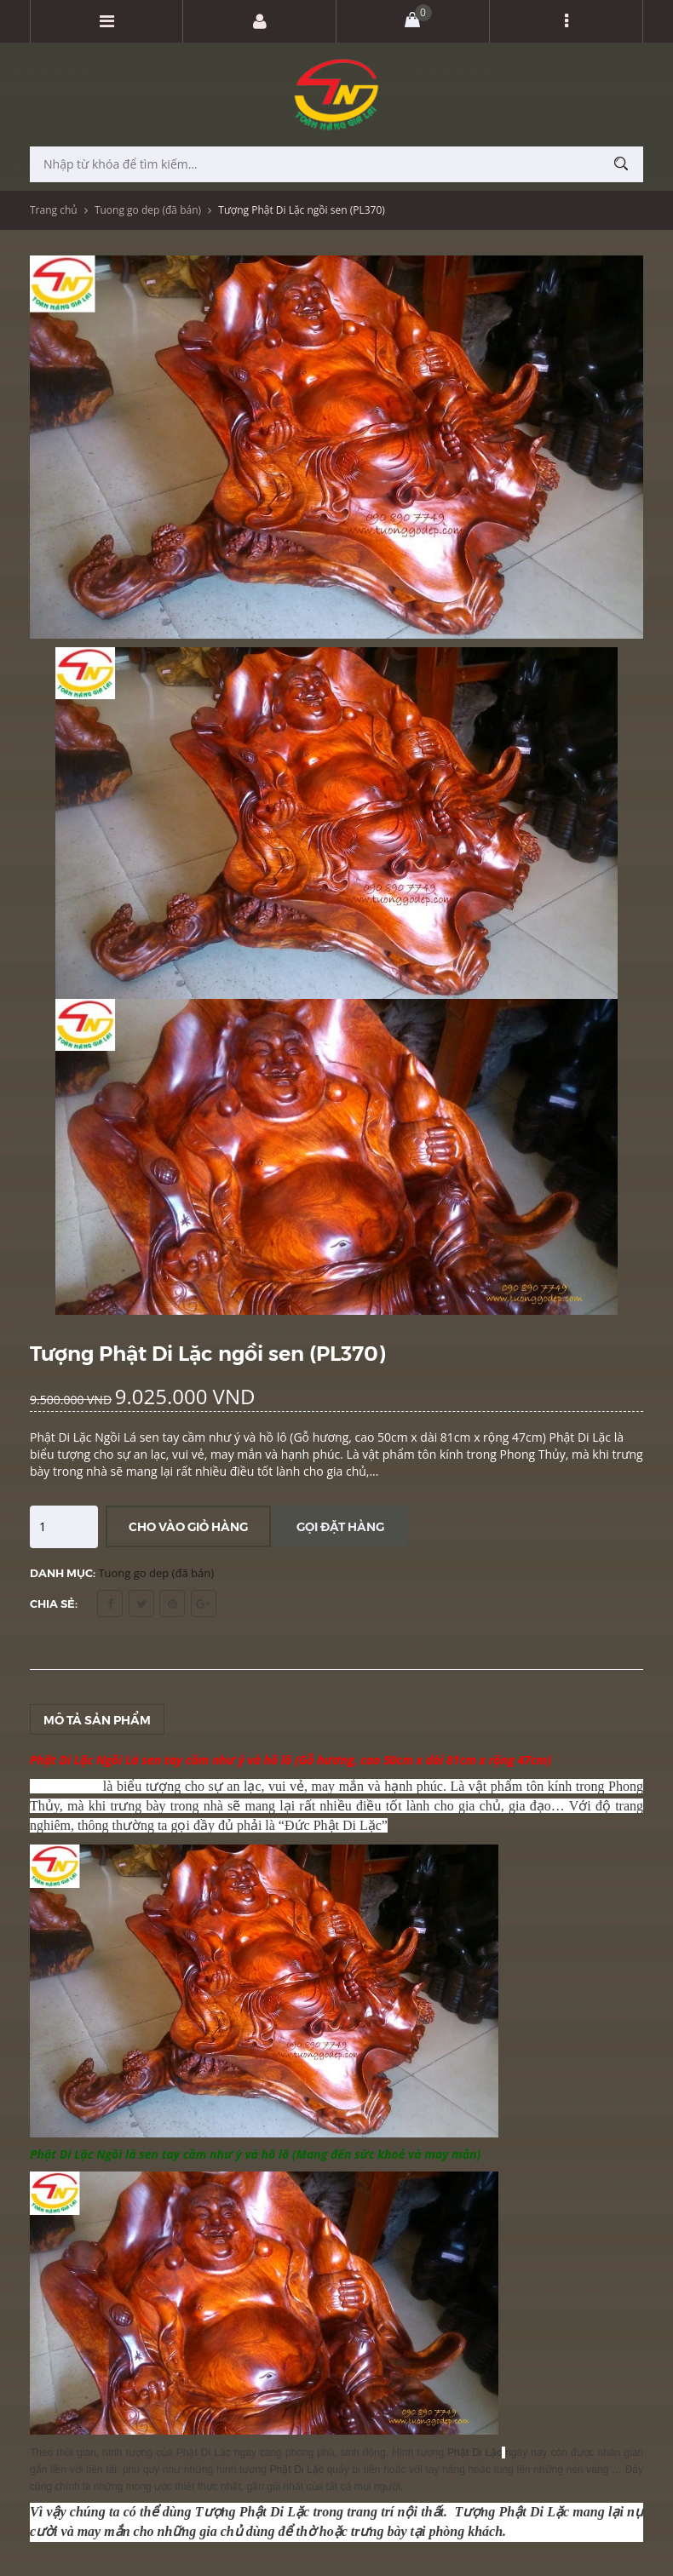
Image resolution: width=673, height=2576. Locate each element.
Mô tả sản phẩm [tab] (97, 1719)
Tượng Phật (492, 2511)
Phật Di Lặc (64, 1786)
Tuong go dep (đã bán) (148, 210)
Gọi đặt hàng (340, 1526)
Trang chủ (54, 210)
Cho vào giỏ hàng (188, 1526)
